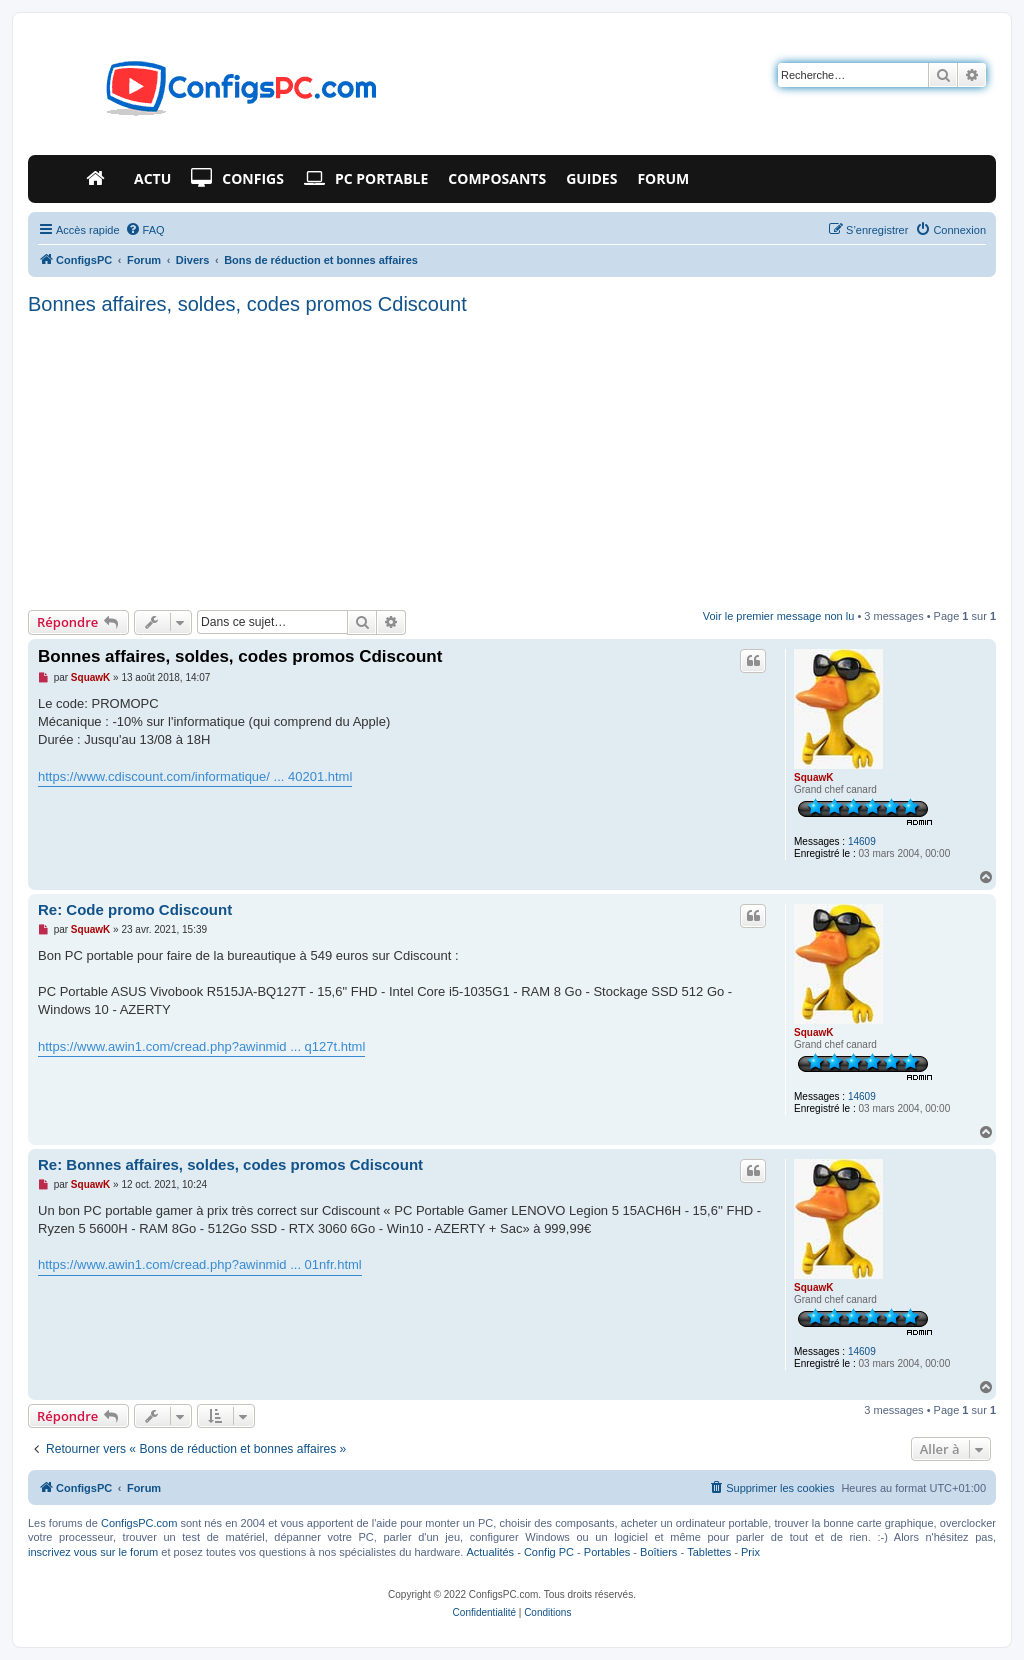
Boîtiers (658, 1552)
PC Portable (366, 179)
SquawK (813, 777)
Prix (750, 1552)
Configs (237, 179)
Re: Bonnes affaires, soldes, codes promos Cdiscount (230, 1164)
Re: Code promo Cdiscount (135, 909)
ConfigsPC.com (139, 1523)
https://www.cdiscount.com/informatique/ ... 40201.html (195, 776)
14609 (862, 841)
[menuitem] (145, 230)
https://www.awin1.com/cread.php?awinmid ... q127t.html (201, 1046)
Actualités (490, 1552)
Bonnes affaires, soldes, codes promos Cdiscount (247, 304)
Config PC (549, 1552)
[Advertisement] (512, 460)
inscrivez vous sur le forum (93, 1552)
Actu (152, 178)
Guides (591, 178)
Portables (607, 1552)
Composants (497, 178)
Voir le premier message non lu (779, 616)
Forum (663, 178)
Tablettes (709, 1552)
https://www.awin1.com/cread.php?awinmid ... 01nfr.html (200, 1264)
